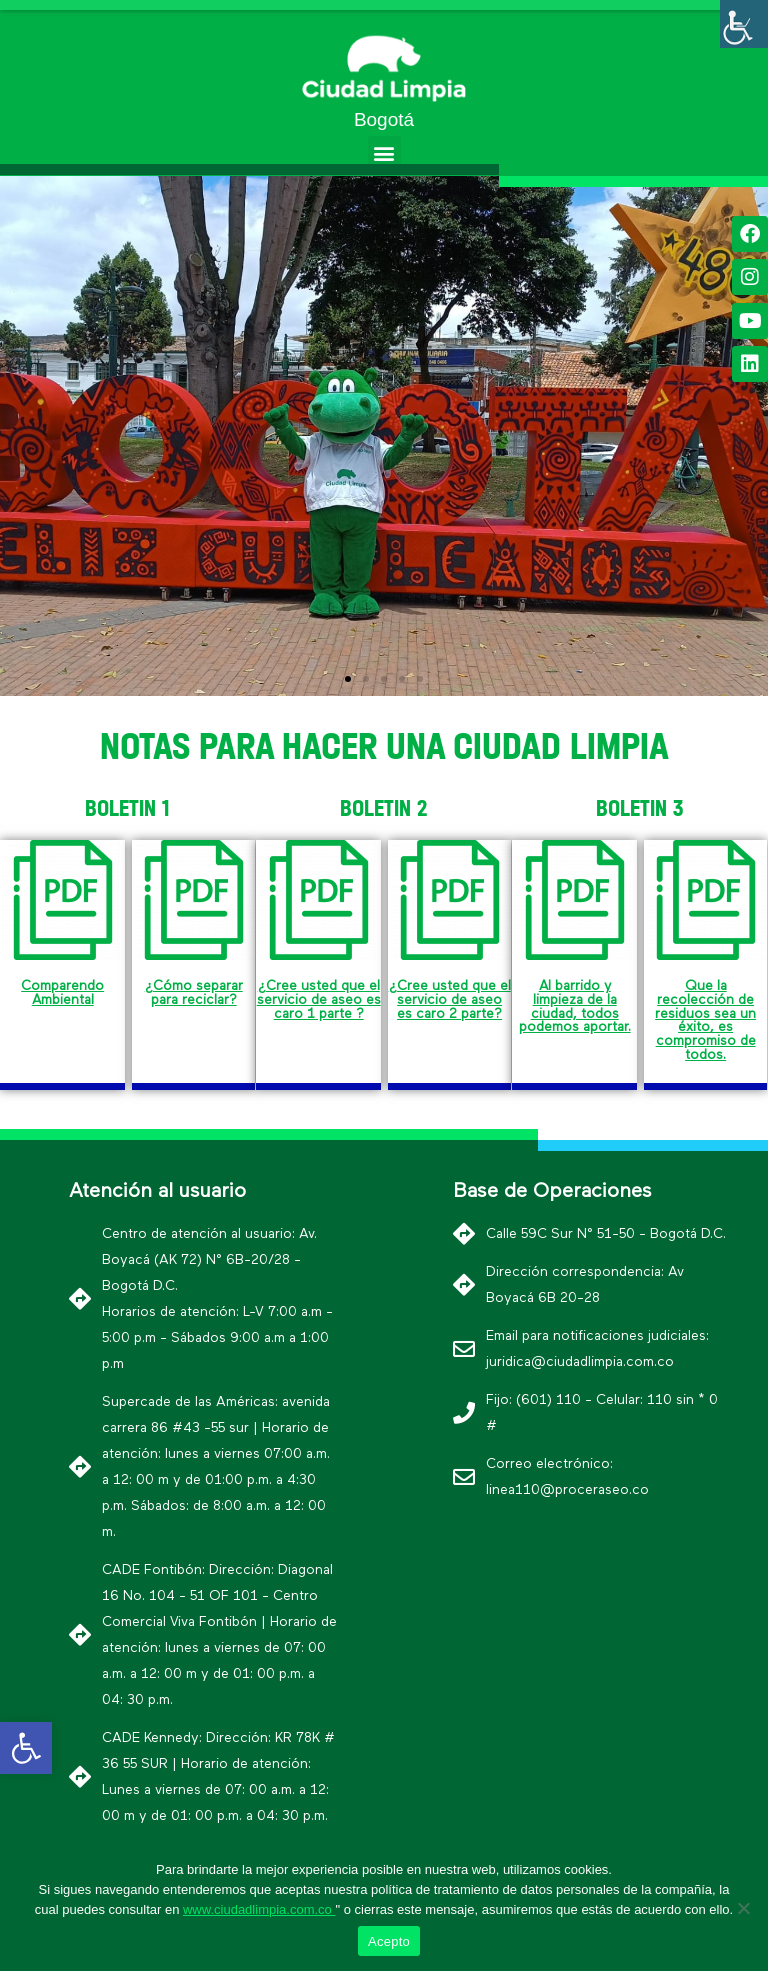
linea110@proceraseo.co (567, 1490)
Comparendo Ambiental (62, 993)
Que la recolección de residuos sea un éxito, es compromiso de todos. (705, 1020)
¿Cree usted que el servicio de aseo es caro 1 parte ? (319, 999)
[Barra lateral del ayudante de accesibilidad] (744, 24)
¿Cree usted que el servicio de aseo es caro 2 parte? (450, 999)
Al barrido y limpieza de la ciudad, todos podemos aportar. (575, 1006)
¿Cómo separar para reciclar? (194, 993)
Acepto (389, 1941)
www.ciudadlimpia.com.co (259, 1909)
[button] (384, 152)
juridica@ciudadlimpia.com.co (580, 1362)
